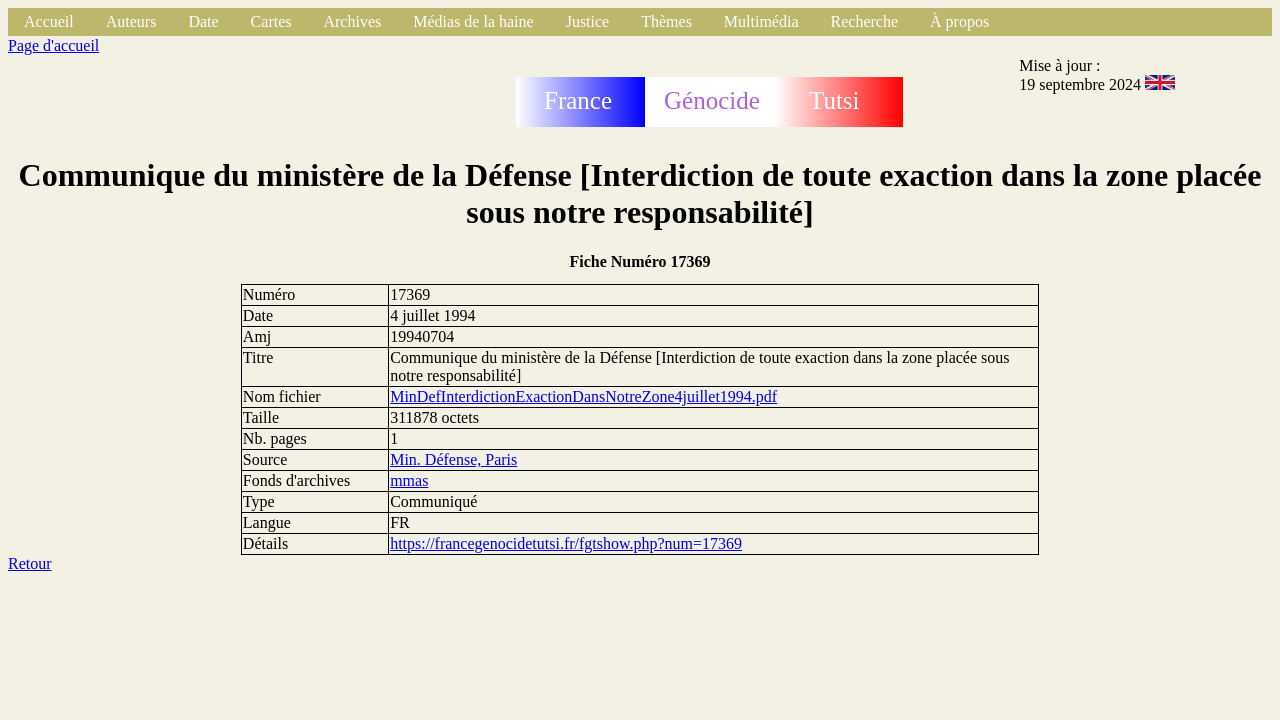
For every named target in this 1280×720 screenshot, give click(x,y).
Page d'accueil (53, 45)
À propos (959, 21)
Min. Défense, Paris (453, 459)
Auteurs (131, 21)
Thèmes (666, 21)
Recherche (865, 21)
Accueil (49, 21)
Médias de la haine (473, 21)
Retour (30, 563)
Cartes (271, 21)
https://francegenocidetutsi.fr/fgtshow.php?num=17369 (566, 543)
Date (203, 21)
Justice (588, 21)
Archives (352, 21)
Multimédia (761, 21)
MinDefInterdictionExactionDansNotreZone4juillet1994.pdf (583, 396)
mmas (409, 480)
